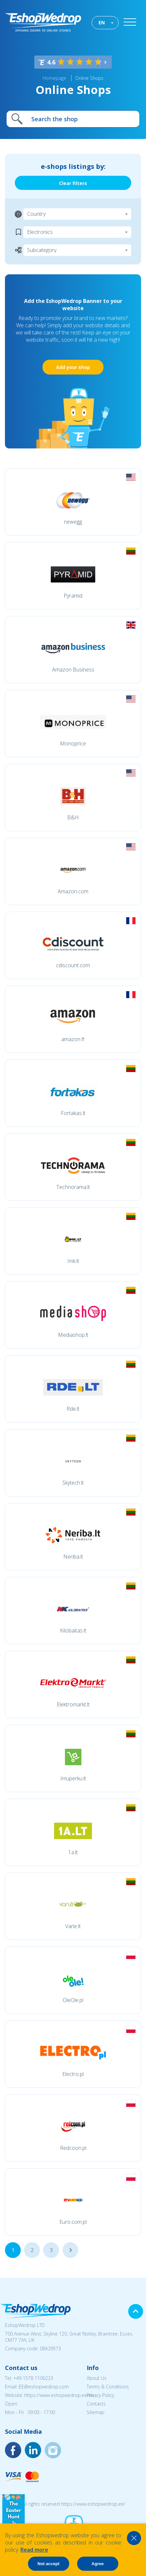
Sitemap (95, 2412)
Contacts (96, 2404)
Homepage (54, 78)
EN (102, 22)
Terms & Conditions (108, 2386)
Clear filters (73, 183)
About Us (96, 2378)
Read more (34, 2549)
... (70, 2250)
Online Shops (89, 78)
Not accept (48, 2563)
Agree (98, 2563)
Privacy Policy (100, 2395)
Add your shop (73, 367)
